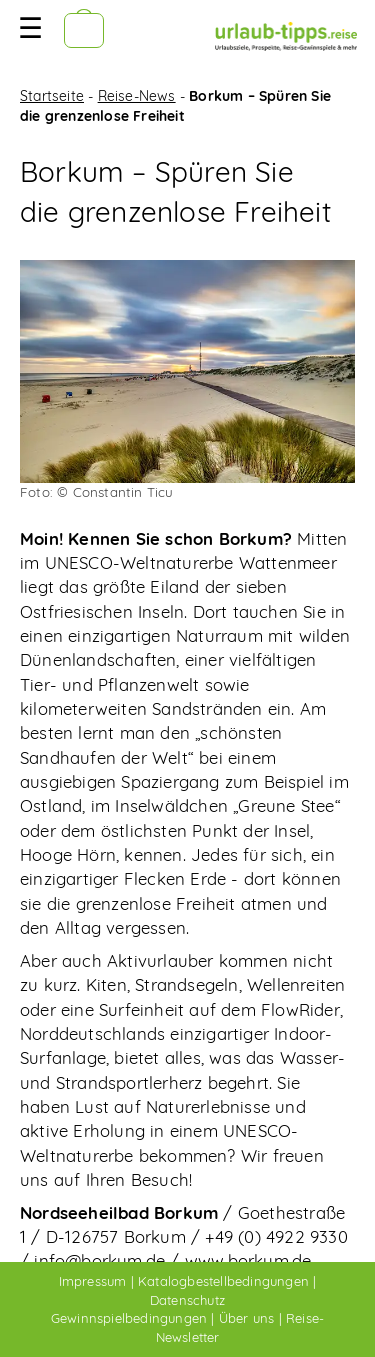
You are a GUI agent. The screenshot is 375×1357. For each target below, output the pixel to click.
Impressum (93, 1281)
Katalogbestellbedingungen (223, 1281)
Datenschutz (187, 1300)
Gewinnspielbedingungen (129, 1318)
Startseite (52, 96)
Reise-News (137, 96)
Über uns (247, 1318)
